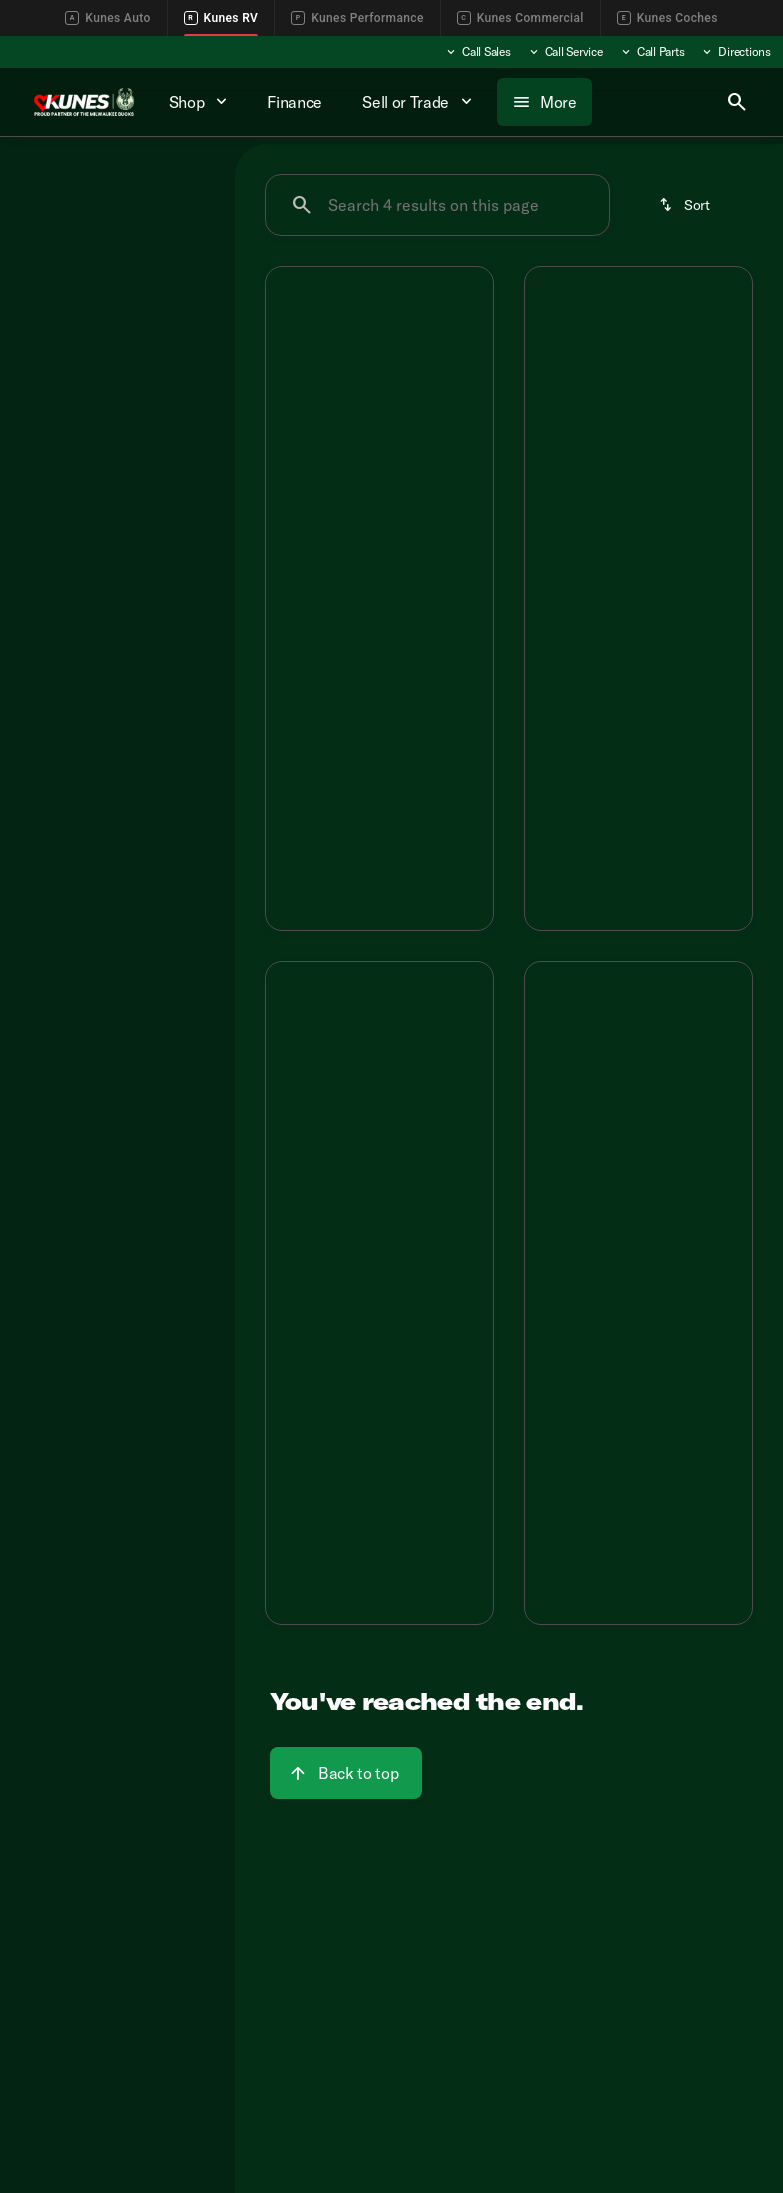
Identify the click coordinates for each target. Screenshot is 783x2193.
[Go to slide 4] (406, 412)
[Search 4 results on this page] (437, 205)
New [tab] (48, 184)
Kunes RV (221, 18)
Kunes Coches (667, 18)
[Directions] (735, 52)
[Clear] (154, 481)
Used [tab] (186, 184)
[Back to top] (346, 1773)
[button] (283, 352)
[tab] (326, 569)
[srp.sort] (686, 205)
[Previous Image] (290, 352)
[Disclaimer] (298, 661)
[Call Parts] (652, 52)
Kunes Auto (107, 18)
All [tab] (117, 184)
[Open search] (737, 102)
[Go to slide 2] (346, 412)
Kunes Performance (357, 18)
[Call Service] (565, 52)
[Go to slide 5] (436, 412)
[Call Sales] (477, 52)
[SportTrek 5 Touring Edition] (103, 311)
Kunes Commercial (520, 18)
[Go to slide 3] (376, 412)
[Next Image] (468, 352)
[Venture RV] (63, 283)
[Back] (173, 243)
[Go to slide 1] (316, 412)
